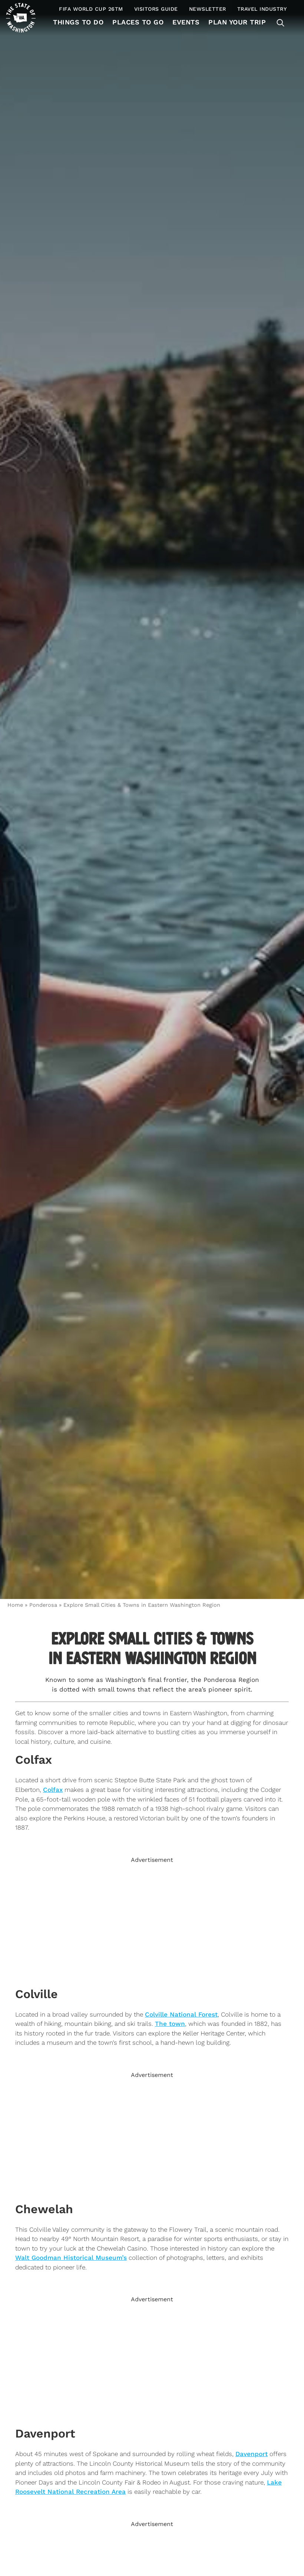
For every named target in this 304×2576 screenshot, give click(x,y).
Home (15, 1605)
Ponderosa (43, 1605)
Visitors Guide (156, 9)
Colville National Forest (181, 2014)
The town (170, 2023)
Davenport (251, 2454)
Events (185, 22)
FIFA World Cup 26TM (91, 9)
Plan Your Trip (237, 22)
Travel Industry (262, 9)
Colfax (53, 1789)
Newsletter (207, 9)
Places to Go (137, 22)
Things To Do (78, 22)
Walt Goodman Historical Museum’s (71, 2257)
